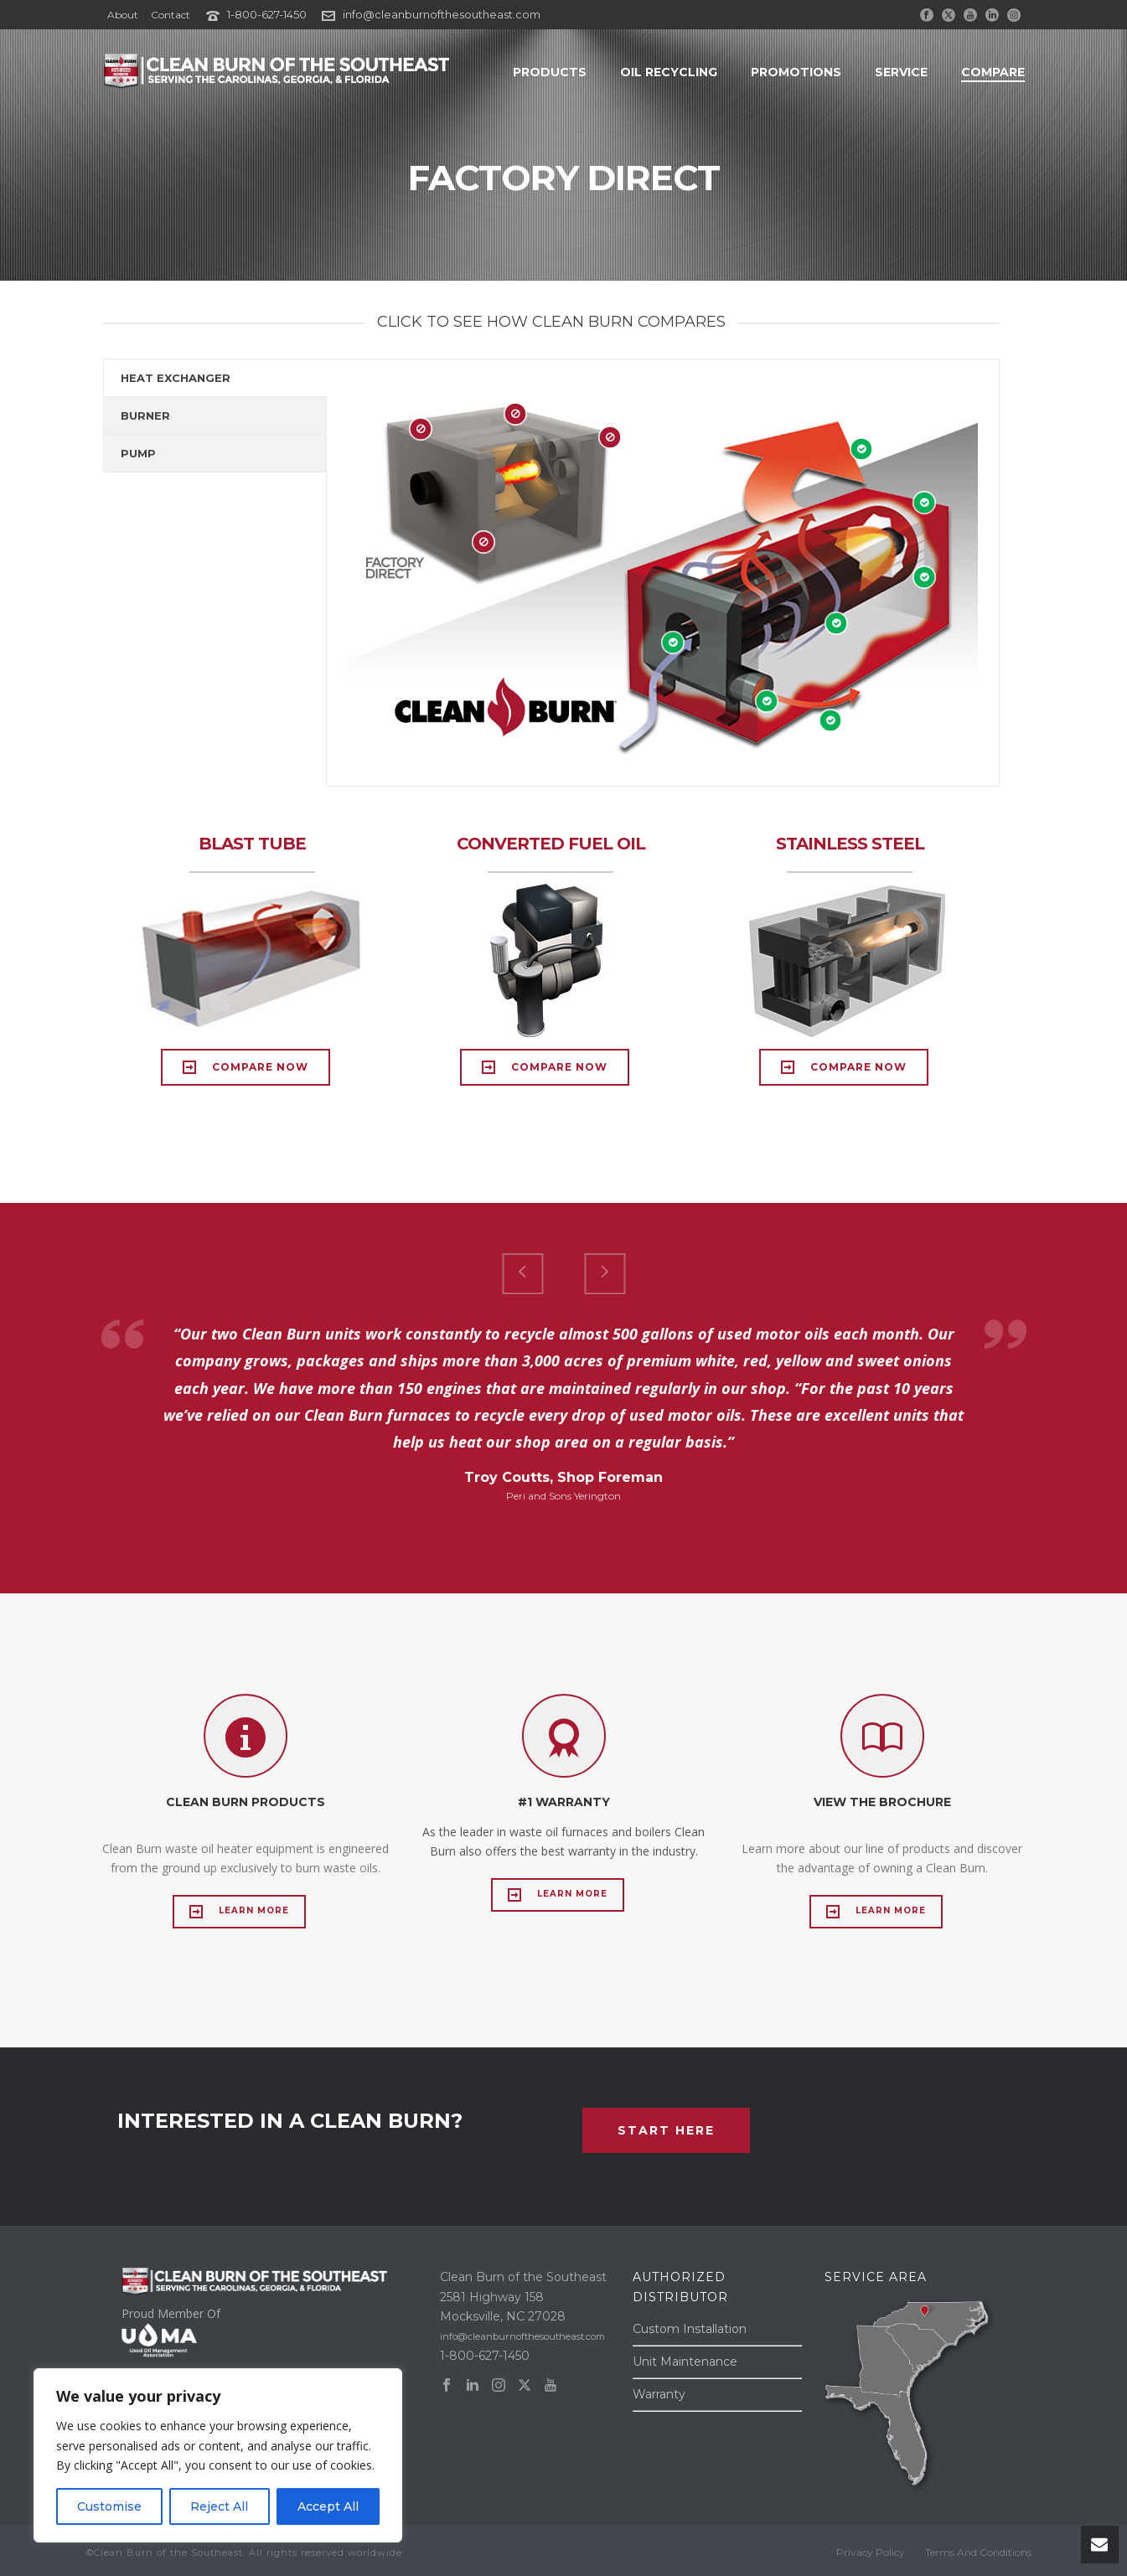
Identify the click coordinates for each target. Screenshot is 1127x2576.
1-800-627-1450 (267, 14)
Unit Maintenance (685, 2361)
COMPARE (993, 72)
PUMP (138, 453)
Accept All (328, 2506)
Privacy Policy (870, 2552)
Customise (109, 2506)
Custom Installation (690, 2328)
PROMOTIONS (796, 72)
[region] (218, 2455)
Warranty (659, 2394)
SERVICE (901, 72)
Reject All (219, 2506)
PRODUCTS (550, 72)
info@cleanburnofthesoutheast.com (441, 14)
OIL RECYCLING (668, 72)
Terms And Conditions (978, 2552)
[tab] (215, 378)
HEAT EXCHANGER (175, 378)
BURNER (145, 415)
